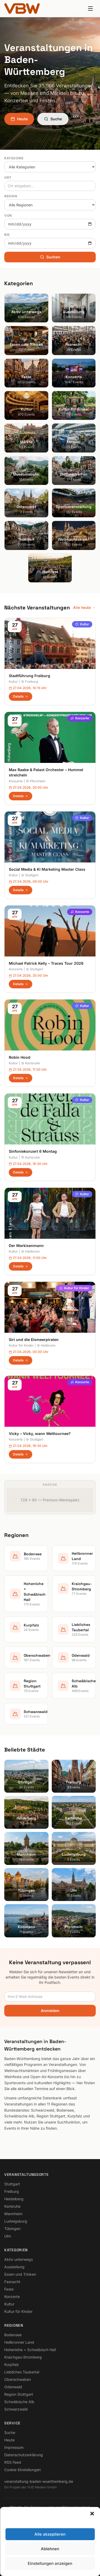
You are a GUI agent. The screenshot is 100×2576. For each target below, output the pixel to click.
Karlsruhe (30, 1063)
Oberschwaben (17, 2379)
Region (10, 196)
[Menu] (90, 8)
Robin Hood (19, 1057)
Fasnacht (12, 2281)
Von (8, 215)
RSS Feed (12, 2462)
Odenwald (13, 2387)
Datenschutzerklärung (23, 2455)
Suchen (50, 257)
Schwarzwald (16, 2409)
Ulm (7, 2236)
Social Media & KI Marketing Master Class (47, 869)
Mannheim (13, 2213)
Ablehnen (50, 2548)
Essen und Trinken (20, 2274)
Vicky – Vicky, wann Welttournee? (40, 1433)
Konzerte (79, 718)
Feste (9, 2289)
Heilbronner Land (19, 2342)
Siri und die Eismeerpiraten (34, 1339)
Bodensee (13, 2335)
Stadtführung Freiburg (29, 675)
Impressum (13, 2447)
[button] (92, 2513)
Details (20, 696)
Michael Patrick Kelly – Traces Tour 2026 (46, 963)
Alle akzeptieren (50, 2534)
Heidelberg (13, 2199)
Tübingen (12, 2228)
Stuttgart (29, 875)
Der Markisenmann (26, 1245)
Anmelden (50, 2010)
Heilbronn (30, 1251)
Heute (19, 119)
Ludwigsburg (15, 2221)
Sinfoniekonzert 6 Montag (33, 1151)
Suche (53, 119)
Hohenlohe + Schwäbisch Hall (30, 2349)
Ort (7, 178)
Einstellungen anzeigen (50, 2563)
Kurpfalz (11, 2364)
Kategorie (13, 158)
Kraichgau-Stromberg (23, 2357)
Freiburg (29, 681)
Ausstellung (14, 2267)
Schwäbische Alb (19, 2401)
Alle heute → (84, 607)
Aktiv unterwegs (18, 2259)
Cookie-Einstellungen (22, 2469)
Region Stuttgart (18, 2394)
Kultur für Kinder (74, 1288)
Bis (7, 235)
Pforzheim (36, 781)
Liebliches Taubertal (21, 2372)
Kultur (82, 624)
